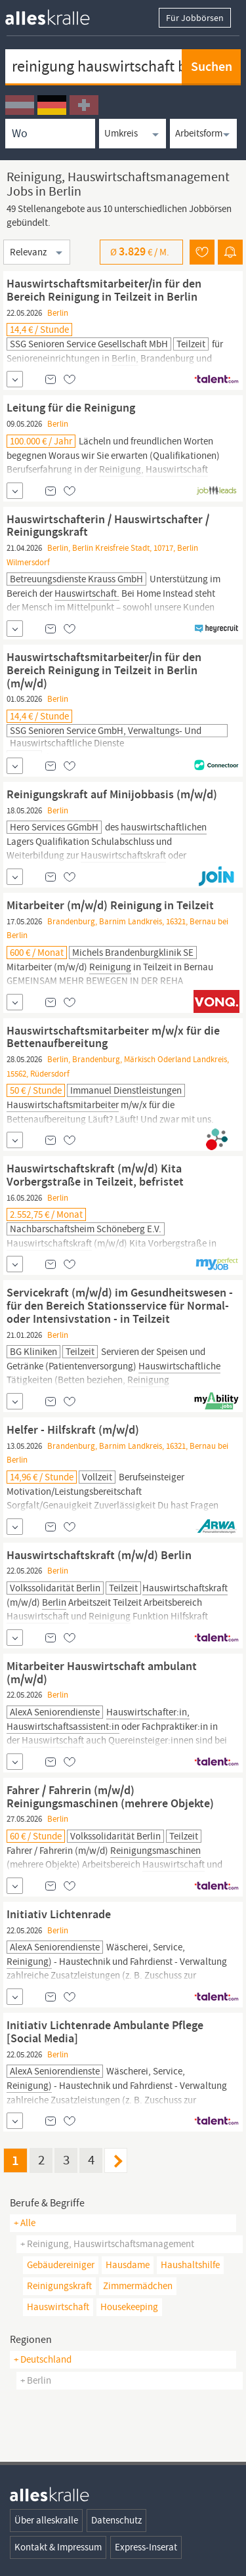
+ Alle (24, 2222)
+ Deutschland (43, 2359)
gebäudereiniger (60, 2264)
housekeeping (129, 2306)
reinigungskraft (59, 2285)
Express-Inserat (146, 2547)
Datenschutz (116, 2520)
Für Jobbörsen (195, 18)
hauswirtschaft (58, 2306)
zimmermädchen (138, 2285)
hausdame (128, 2264)
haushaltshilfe (190, 2264)
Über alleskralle (46, 2520)
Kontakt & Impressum (58, 2547)
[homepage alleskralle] (57, 14)
